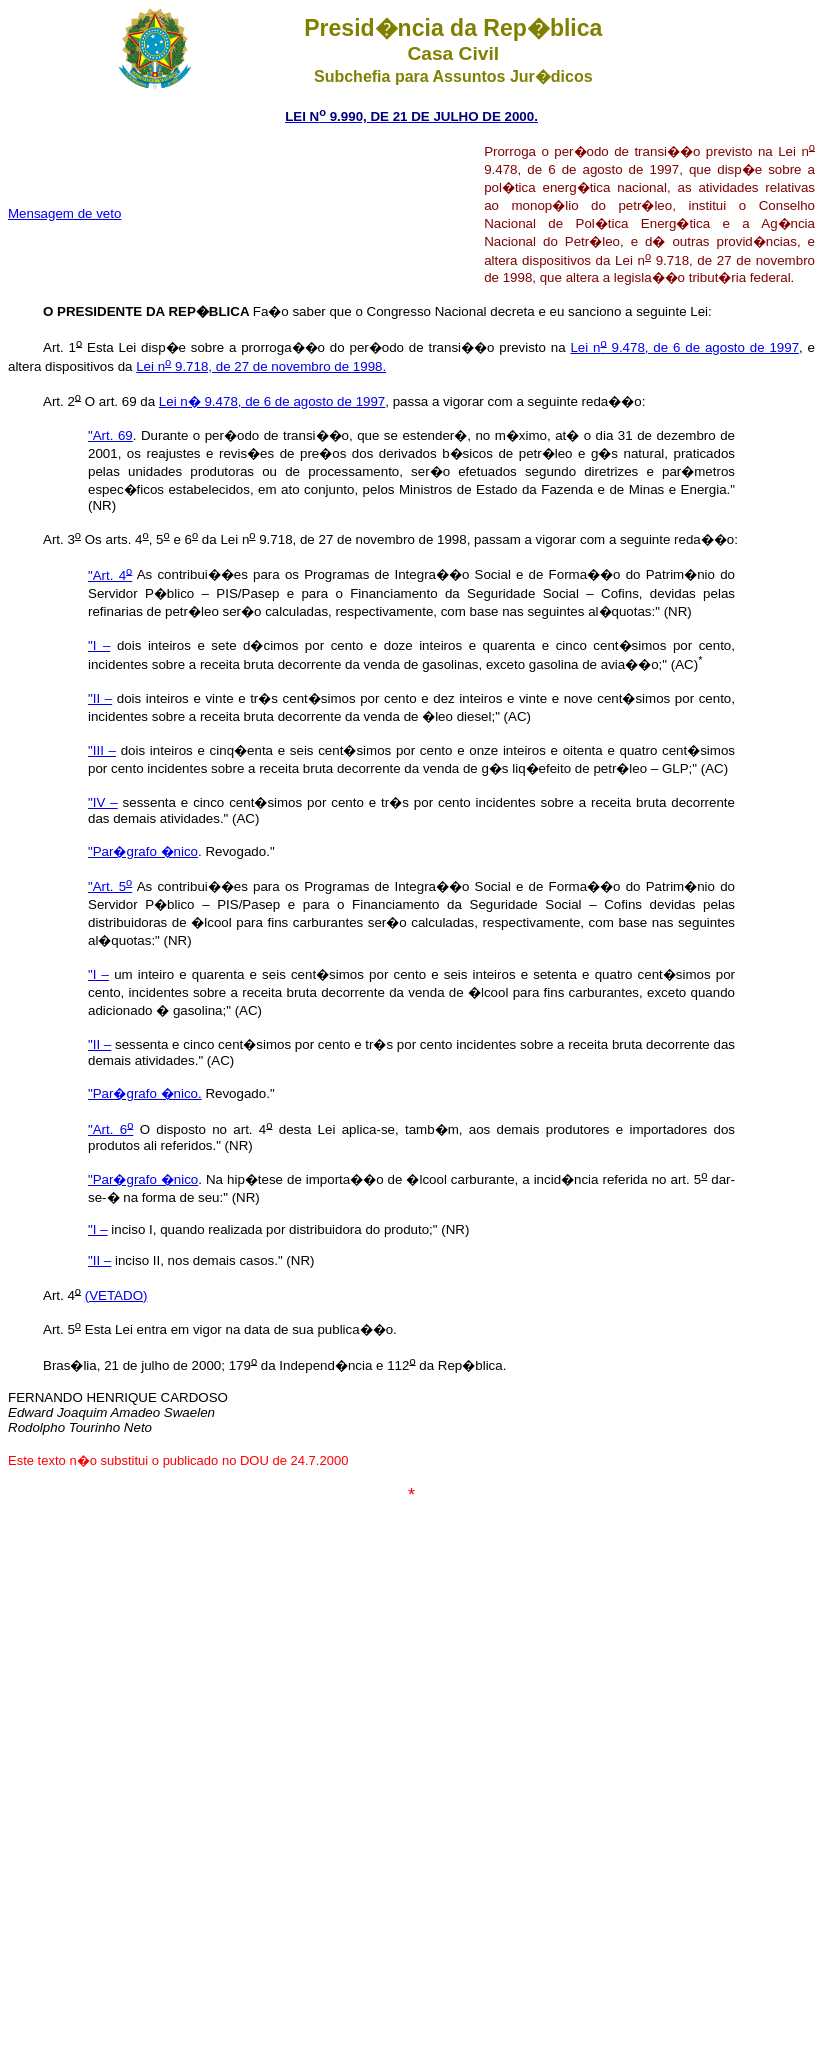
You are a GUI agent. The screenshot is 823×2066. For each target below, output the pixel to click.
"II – (100, 698)
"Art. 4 (110, 575)
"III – (102, 750)
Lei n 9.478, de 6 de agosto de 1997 (684, 347)
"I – (99, 645)
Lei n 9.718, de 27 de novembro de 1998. (261, 366)
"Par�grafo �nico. (145, 1093)
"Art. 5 (110, 886)
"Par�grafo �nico (143, 851)
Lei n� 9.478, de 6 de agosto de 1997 (272, 401)
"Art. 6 (110, 1129)
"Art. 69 (110, 435)
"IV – (103, 802)
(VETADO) (116, 1295)
